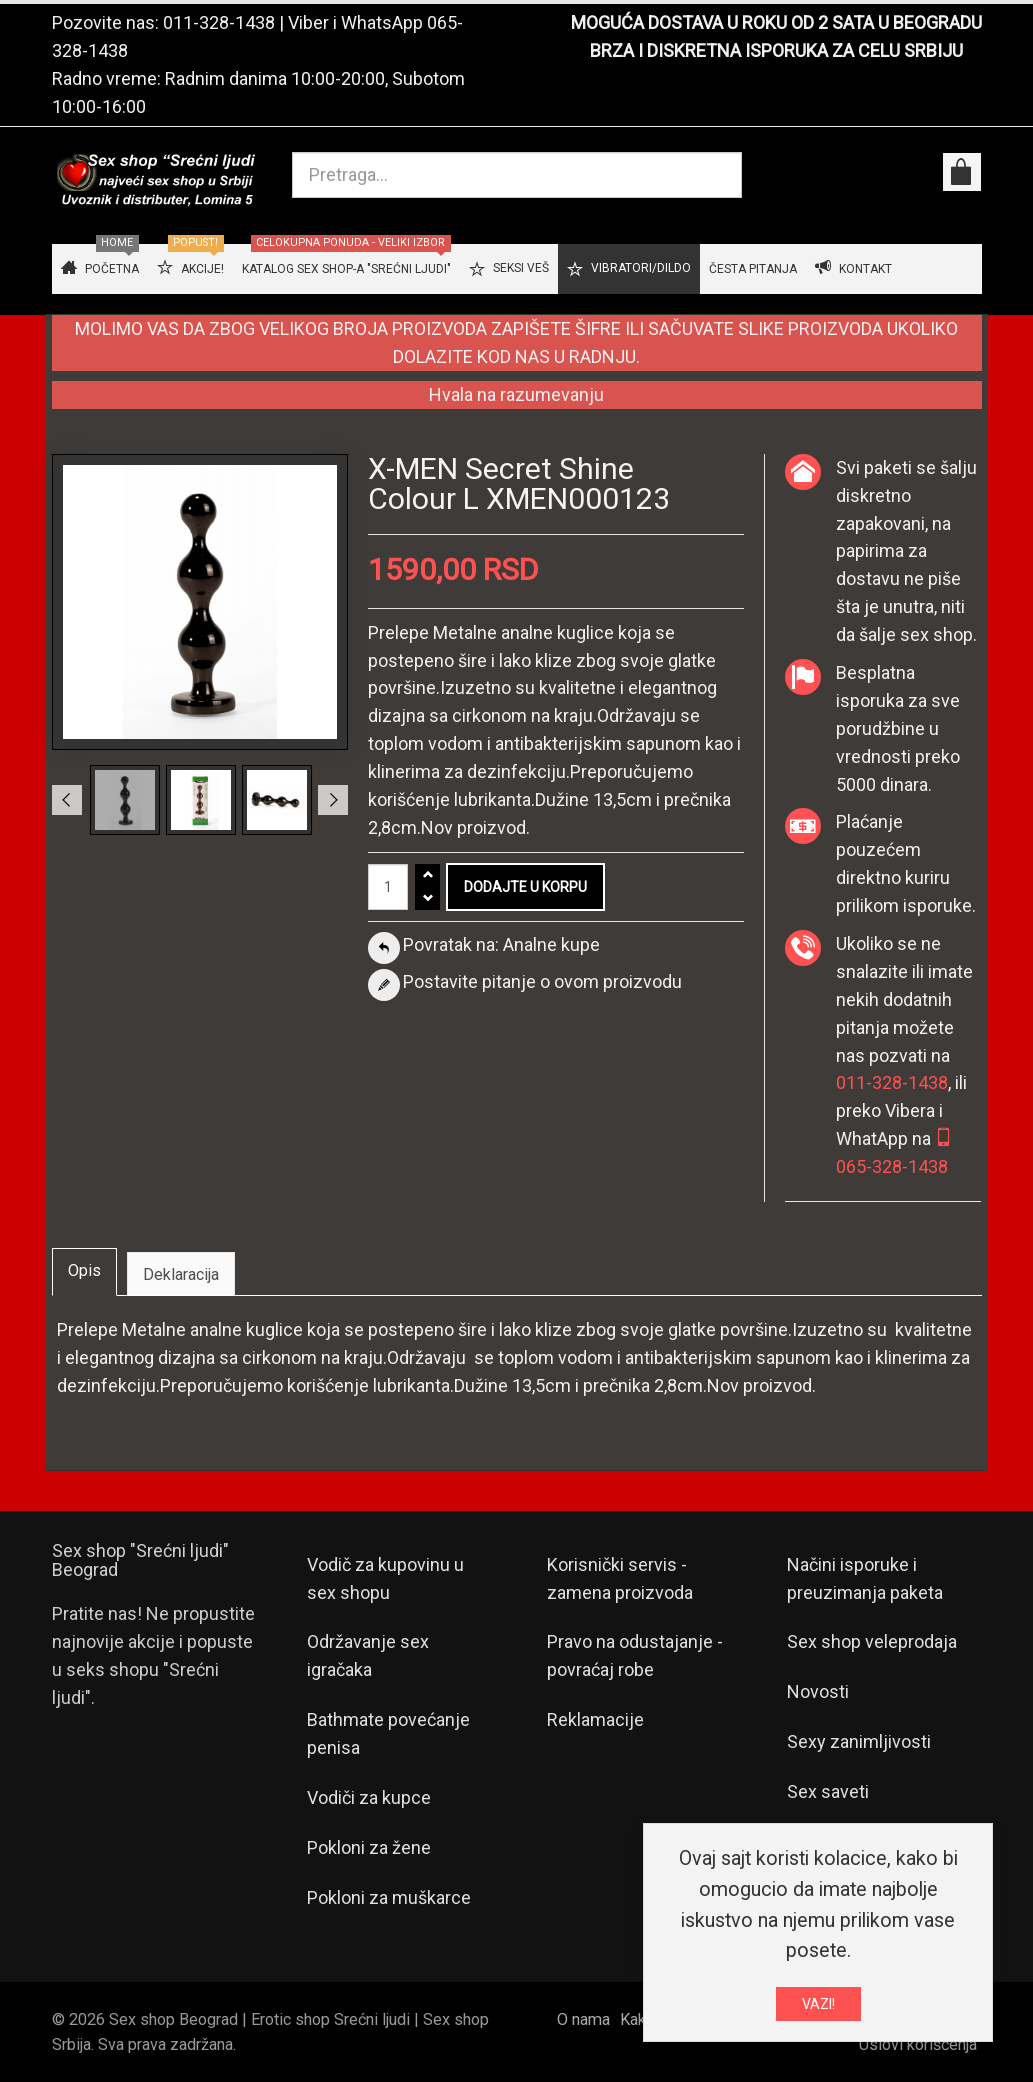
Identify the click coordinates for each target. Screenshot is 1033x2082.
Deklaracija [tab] (181, 1274)
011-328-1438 (219, 22)
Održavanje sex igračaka (368, 1655)
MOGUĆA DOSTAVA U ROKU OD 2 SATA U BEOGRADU (776, 22)
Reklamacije (595, 1719)
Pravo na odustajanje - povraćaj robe (635, 1655)
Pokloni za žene (369, 1847)
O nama (583, 2019)
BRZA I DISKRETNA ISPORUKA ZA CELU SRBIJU (776, 50)
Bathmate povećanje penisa (388, 1733)
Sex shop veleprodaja (872, 1641)
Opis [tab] (84, 1270)
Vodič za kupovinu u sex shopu (385, 1578)
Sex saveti (828, 1791)
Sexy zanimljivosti (859, 1741)
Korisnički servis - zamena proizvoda (620, 1578)
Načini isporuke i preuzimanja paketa (865, 1578)
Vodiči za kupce (369, 1797)
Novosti (818, 1691)
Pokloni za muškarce (389, 1897)
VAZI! (818, 2004)
